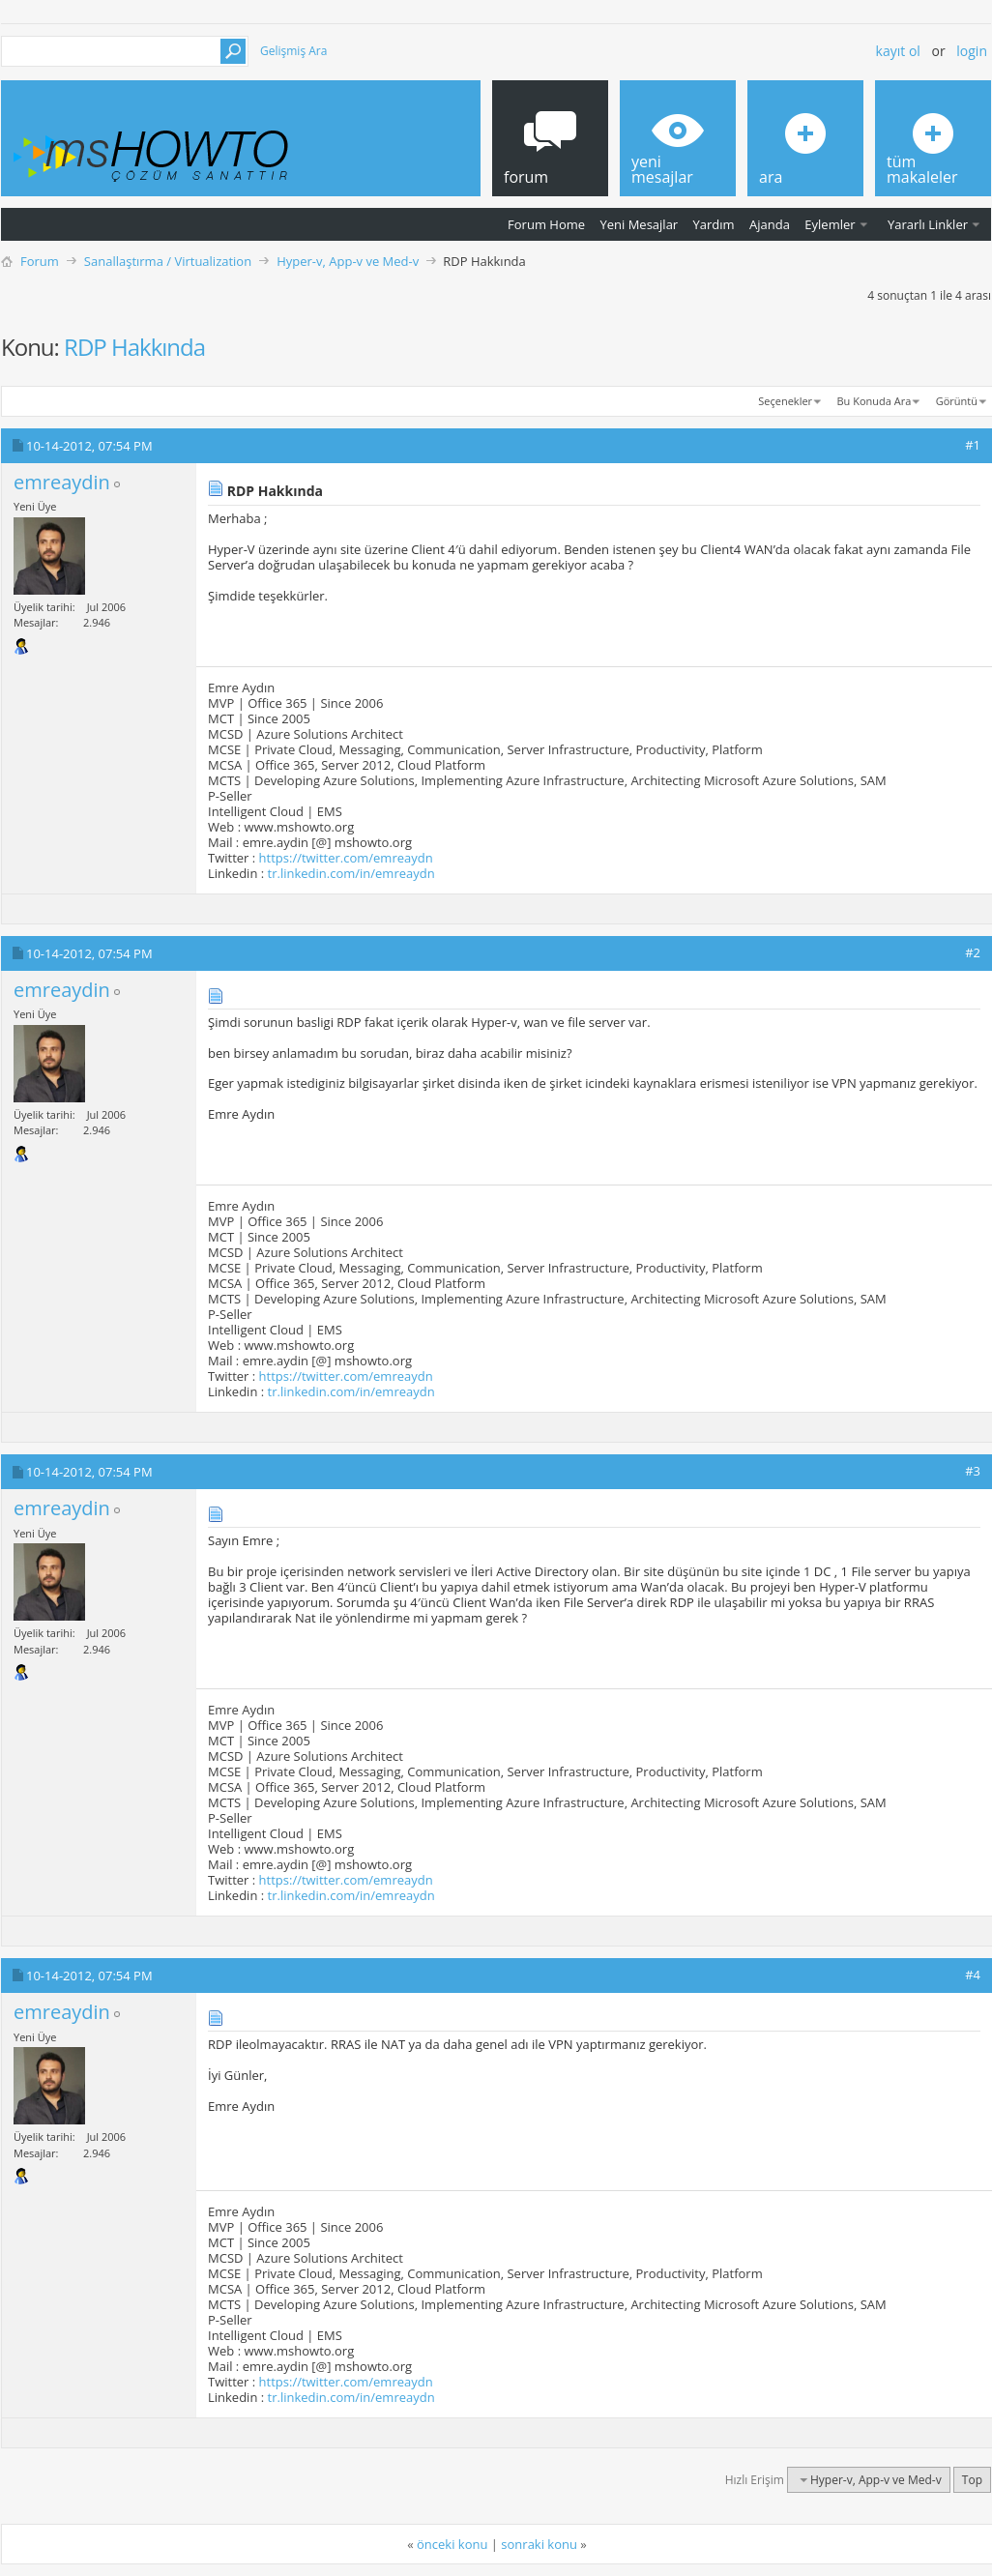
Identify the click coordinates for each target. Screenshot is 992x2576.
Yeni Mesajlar (638, 224)
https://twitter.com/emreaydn (346, 857)
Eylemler (829, 224)
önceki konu (452, 2544)
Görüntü (956, 401)
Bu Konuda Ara (874, 401)
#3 (972, 1470)
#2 (972, 952)
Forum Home (546, 224)
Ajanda (769, 224)
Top (972, 2480)
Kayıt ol (898, 51)
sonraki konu (539, 2544)
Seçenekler (785, 401)
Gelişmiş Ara (293, 51)
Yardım (714, 224)
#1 (972, 445)
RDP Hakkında (134, 347)
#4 (972, 1974)
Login (971, 51)
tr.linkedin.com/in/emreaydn (351, 873)
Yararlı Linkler (928, 224)
